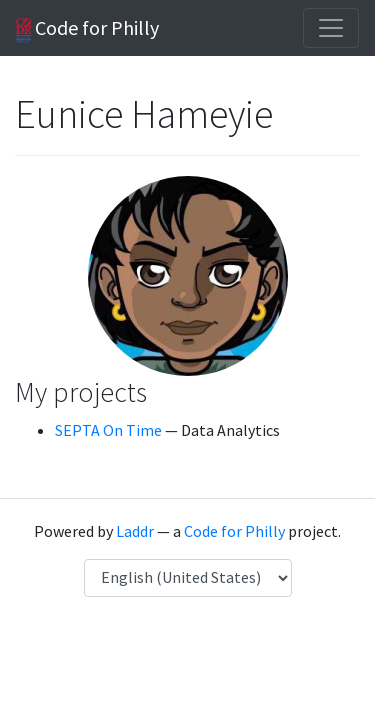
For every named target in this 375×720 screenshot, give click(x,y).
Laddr (135, 531)
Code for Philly (87, 29)
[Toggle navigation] (331, 28)
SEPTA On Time (108, 430)
